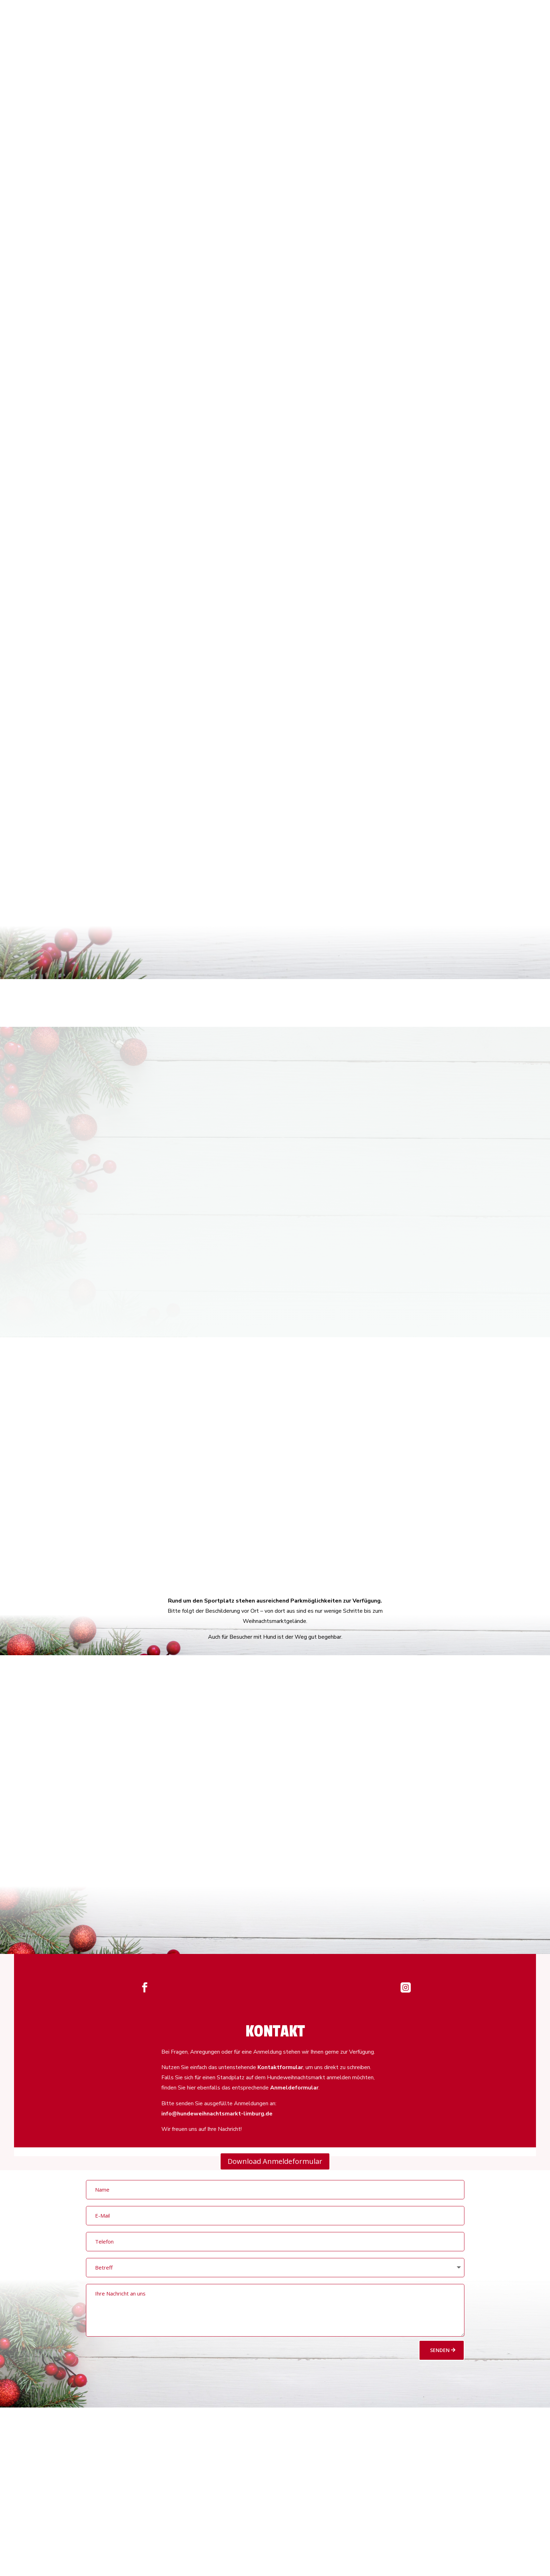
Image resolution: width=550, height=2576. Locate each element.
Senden (440, 2350)
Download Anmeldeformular (275, 2161)
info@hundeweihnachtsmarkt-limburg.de (217, 2114)
